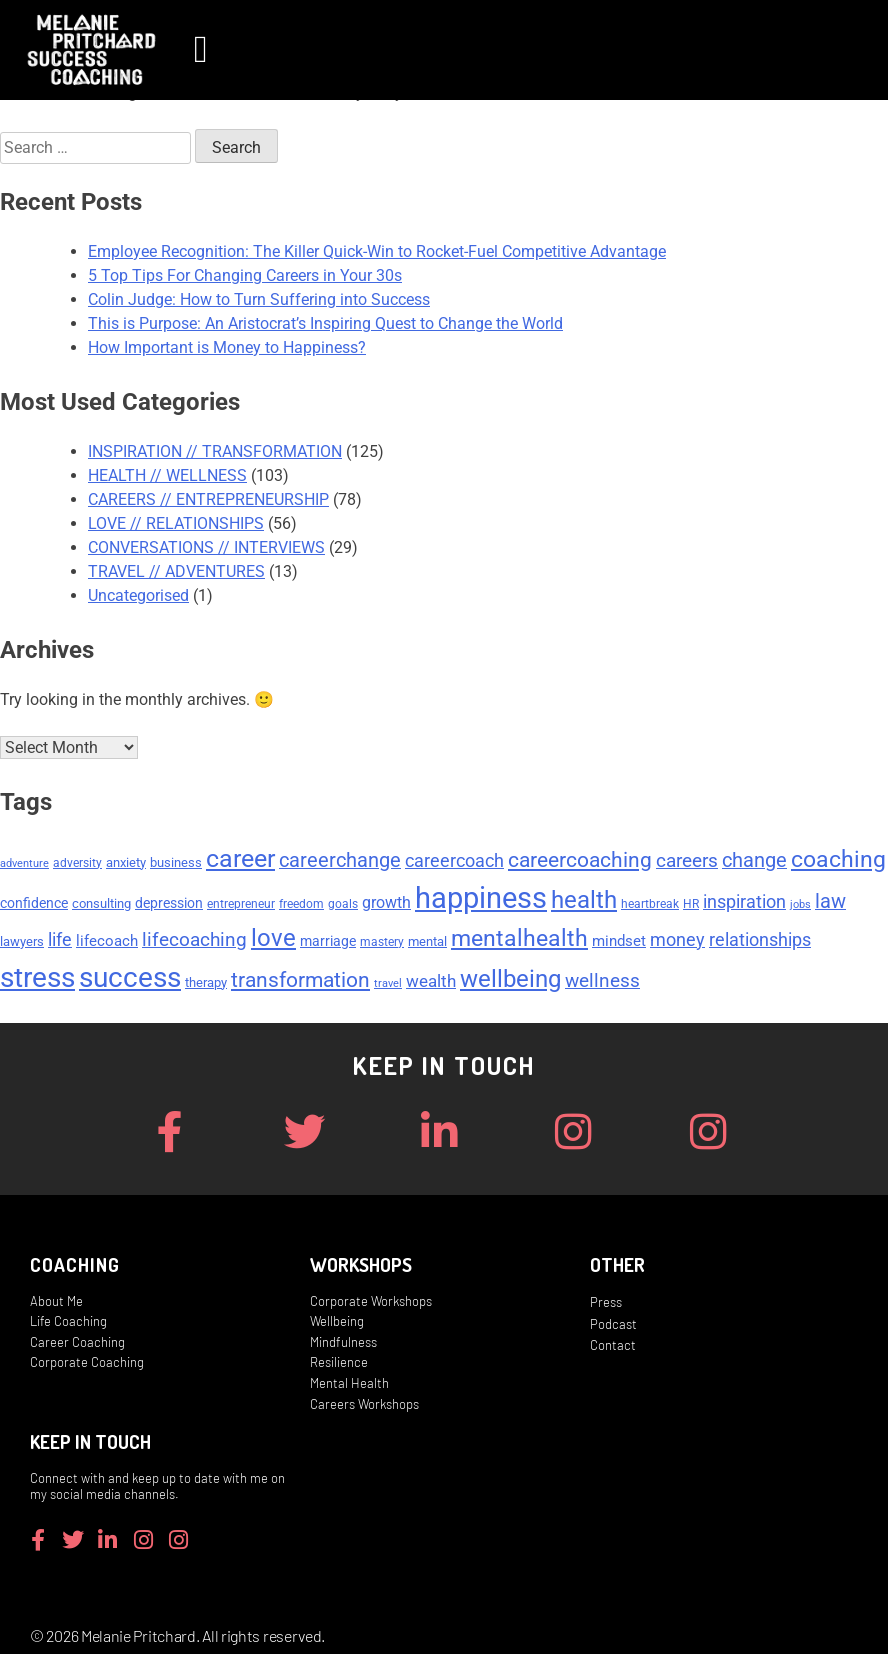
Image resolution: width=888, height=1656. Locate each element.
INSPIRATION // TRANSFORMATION (215, 451)
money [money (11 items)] (677, 942)
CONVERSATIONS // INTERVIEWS (206, 547)
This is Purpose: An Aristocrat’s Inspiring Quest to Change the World (325, 323)
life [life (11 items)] (60, 942)
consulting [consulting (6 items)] (101, 905)
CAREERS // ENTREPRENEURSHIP (208, 499)
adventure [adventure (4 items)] (24, 865)
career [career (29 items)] (240, 860)
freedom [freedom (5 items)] (301, 906)
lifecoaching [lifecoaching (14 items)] (194, 941)
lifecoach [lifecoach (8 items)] (107, 943)
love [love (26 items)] (273, 940)
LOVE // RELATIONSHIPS (176, 523)
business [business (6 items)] (176, 864)
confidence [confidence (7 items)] (34, 905)
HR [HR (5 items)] (691, 906)
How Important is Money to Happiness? (227, 347)
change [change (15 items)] (754, 862)
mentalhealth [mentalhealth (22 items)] (519, 940)
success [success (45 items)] (130, 979)
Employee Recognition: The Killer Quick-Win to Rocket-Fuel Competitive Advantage (377, 251)
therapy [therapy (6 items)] (206, 984)
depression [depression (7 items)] (169, 905)
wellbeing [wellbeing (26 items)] (510, 981)
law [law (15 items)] (830, 903)
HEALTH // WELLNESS (167, 475)
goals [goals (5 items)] (343, 906)
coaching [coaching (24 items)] (838, 861)
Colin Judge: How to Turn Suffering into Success (259, 299)
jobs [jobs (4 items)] (800, 906)
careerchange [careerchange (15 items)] (340, 862)
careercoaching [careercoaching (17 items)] (580, 862)
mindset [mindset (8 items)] (619, 943)
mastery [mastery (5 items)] (382, 944)
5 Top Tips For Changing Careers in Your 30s (245, 275)
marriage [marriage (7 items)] (328, 943)
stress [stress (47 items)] (37, 979)
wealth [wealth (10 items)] (431, 983)
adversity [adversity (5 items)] (77, 865)
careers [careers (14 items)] (687, 862)
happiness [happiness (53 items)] (481, 900)
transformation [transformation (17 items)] (300, 982)
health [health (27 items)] (584, 902)
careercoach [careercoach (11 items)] (454, 863)
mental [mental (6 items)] (427, 943)
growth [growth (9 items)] (386, 904)
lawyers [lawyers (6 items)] (22, 943)
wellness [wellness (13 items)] (602, 983)
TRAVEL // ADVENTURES (176, 571)
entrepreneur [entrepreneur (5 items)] (241, 906)
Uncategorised (138, 595)
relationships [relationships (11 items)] (760, 942)
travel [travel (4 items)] (388, 985)
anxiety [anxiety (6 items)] (126, 864)
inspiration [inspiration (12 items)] (744, 903)
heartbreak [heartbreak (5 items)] (650, 906)
